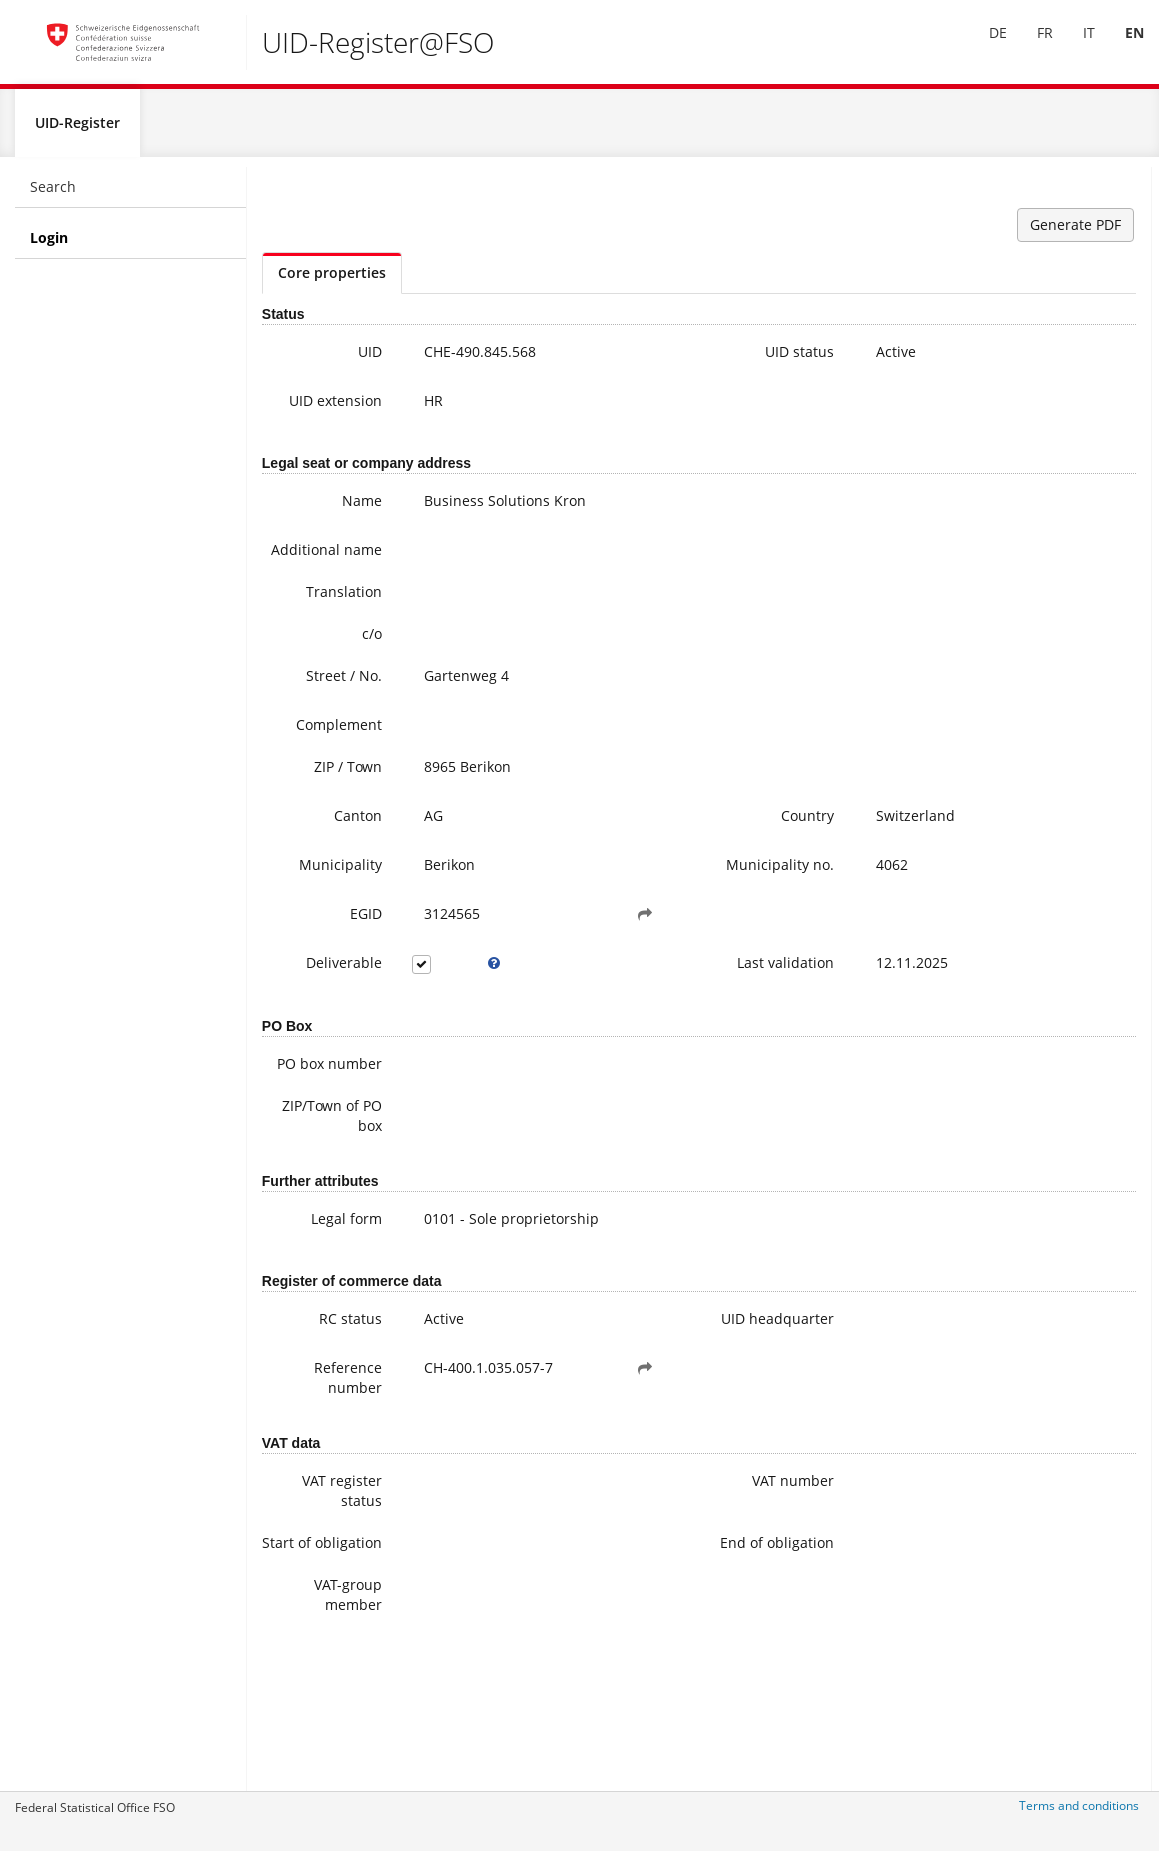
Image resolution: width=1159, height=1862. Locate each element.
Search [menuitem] (53, 195)
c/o (338, 675)
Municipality (306, 906)
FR (1030, 48)
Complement (305, 766)
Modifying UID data (1061, 615)
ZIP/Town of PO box (309, 1202)
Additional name (313, 581)
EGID (332, 968)
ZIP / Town (314, 808)
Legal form (312, 1305)
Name (328, 522)
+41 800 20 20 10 (1041, 345)
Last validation (662, 1027)
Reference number (314, 1477)
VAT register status (308, 1597)
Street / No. (310, 717)
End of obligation (661, 1659)
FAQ (1010, 595)
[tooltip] (442, 1018)
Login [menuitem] (49, 246)
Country (668, 857)
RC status (316, 1405)
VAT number (654, 1587)
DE (983, 48)
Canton (324, 857)
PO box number (321, 1140)
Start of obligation (314, 1659)
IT (1074, 48)
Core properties (332, 281)
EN (1119, 48)
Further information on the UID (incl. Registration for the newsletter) (1063, 545)
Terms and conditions (1079, 1814)
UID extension (315, 419)
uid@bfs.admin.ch (1037, 445)
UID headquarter (652, 1415)
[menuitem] (983, 49)
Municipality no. (653, 916)
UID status (660, 360)
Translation (310, 633)
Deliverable (310, 1017)
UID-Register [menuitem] (77, 131)
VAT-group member (314, 1721)
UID (336, 360)
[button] (559, 969)
